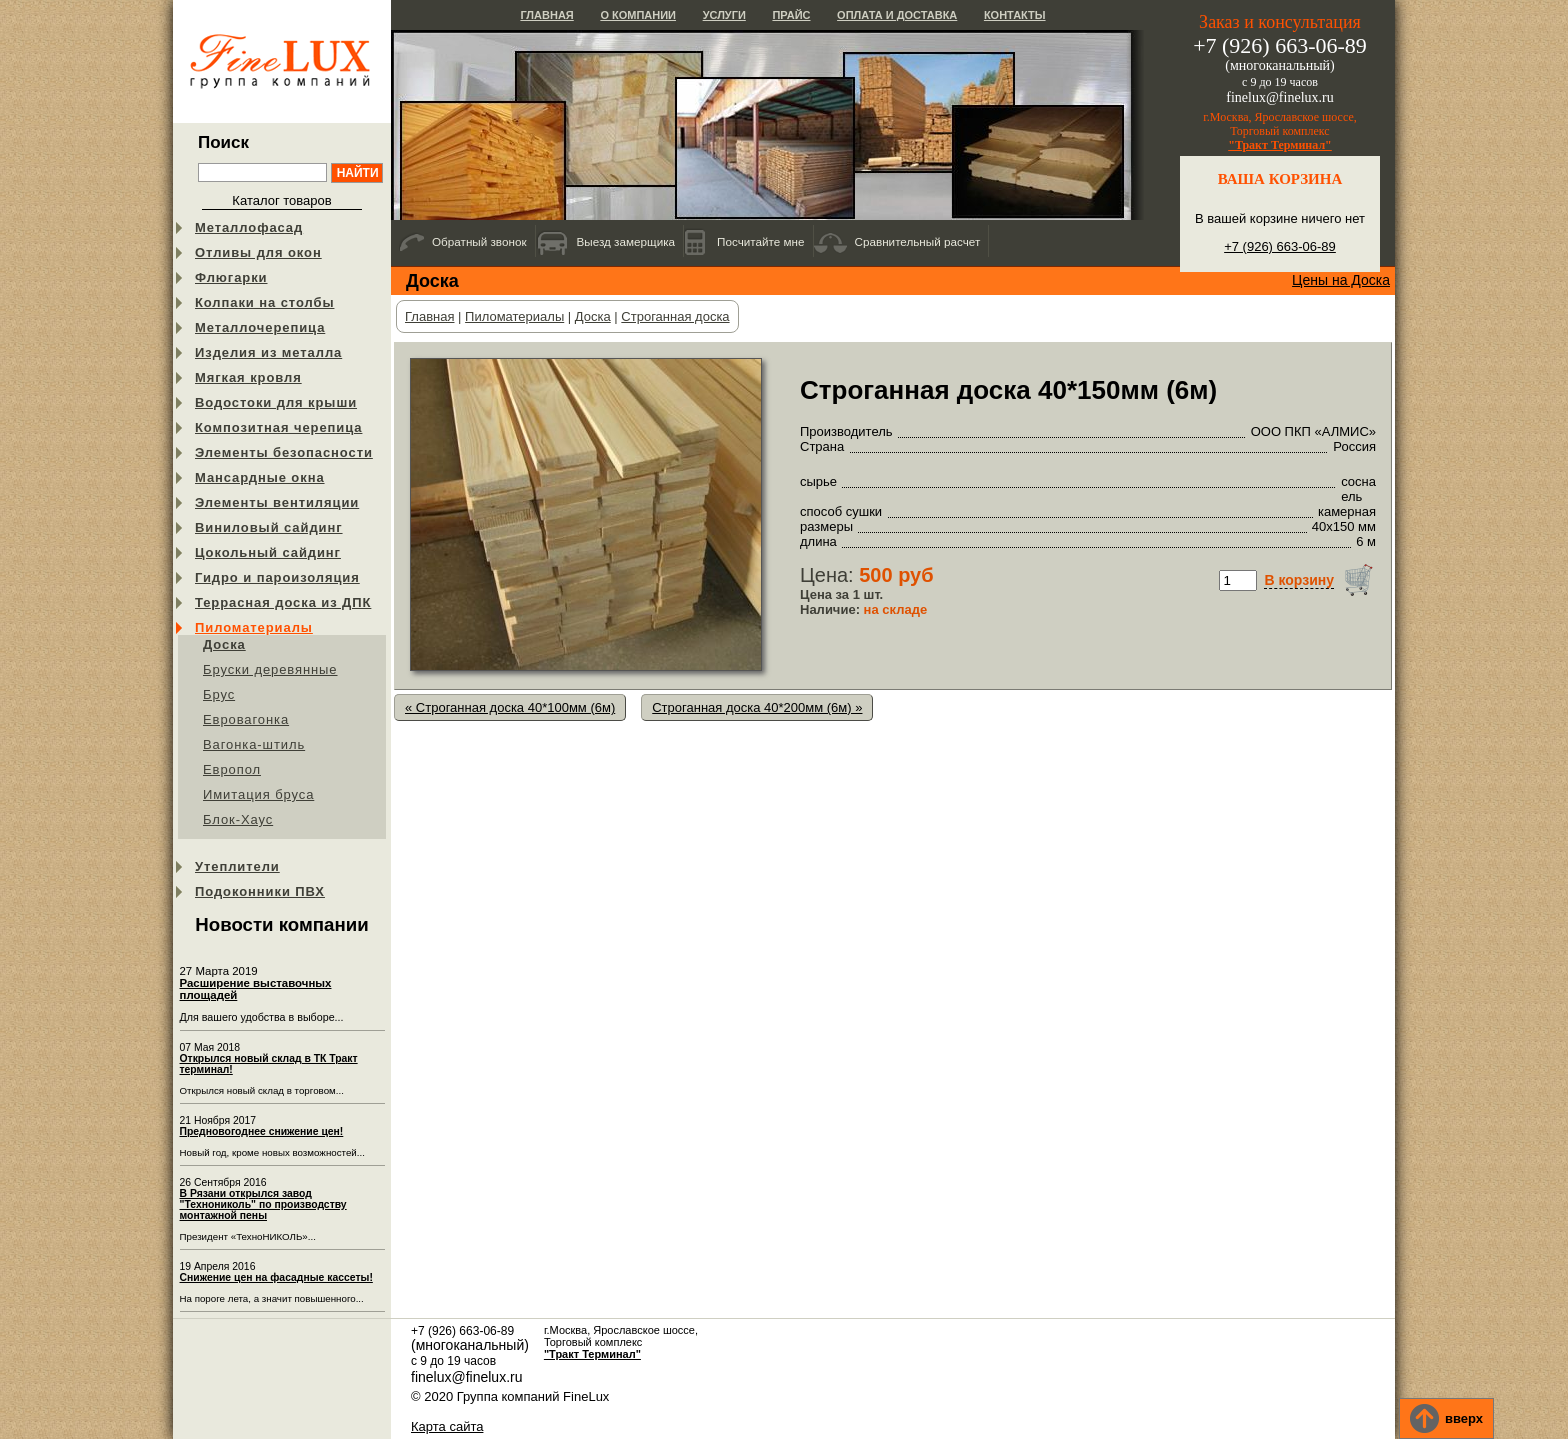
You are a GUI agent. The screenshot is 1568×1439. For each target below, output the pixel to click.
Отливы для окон (258, 252)
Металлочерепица (260, 327)
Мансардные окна (260, 477)
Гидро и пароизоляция (277, 577)
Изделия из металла (268, 352)
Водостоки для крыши (276, 402)
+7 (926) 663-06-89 (1280, 246)
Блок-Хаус (238, 819)
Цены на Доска (1341, 280)
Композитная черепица (278, 427)
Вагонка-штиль (254, 744)
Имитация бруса (258, 794)
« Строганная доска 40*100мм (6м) (510, 707)
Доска (224, 644)
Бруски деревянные (270, 669)
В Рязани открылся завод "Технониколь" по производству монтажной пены (263, 1204)
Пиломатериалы (254, 627)
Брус (219, 694)
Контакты (1015, 15)
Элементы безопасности (284, 452)
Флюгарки (231, 277)
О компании (638, 15)
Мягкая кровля (248, 377)
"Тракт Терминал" (1280, 145)
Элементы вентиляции (277, 502)
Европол (232, 769)
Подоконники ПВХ (260, 891)
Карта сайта (447, 1426)
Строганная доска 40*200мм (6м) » (757, 707)
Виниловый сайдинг (269, 527)
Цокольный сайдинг (268, 552)
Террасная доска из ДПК (283, 602)
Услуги (724, 15)
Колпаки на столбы (264, 302)
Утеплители (237, 866)
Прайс (791, 15)
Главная (546, 15)
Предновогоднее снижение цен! (262, 1131)
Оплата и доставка (897, 15)
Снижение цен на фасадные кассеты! (276, 1277)
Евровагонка (246, 719)
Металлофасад (249, 227)
